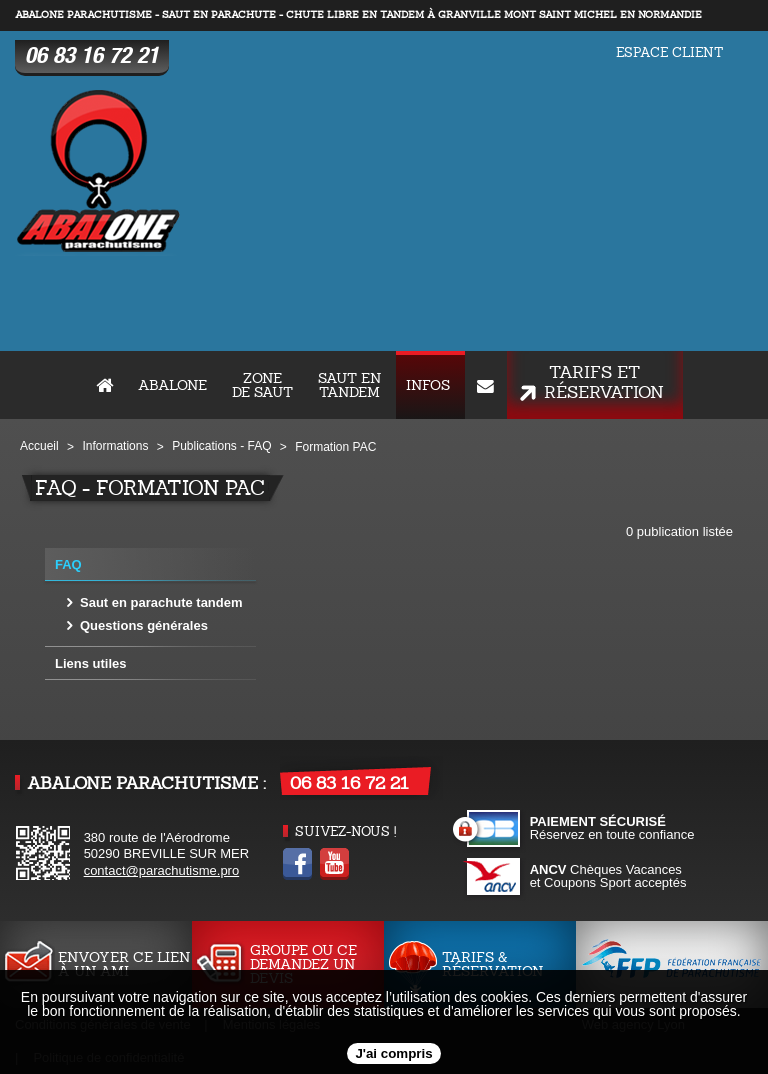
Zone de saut (262, 385)
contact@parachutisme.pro (162, 870)
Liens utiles (91, 663)
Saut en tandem (349, 385)
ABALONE (172, 385)
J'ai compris (393, 1053)
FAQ (68, 564)
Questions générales (144, 625)
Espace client (669, 52)
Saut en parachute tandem (161, 602)
